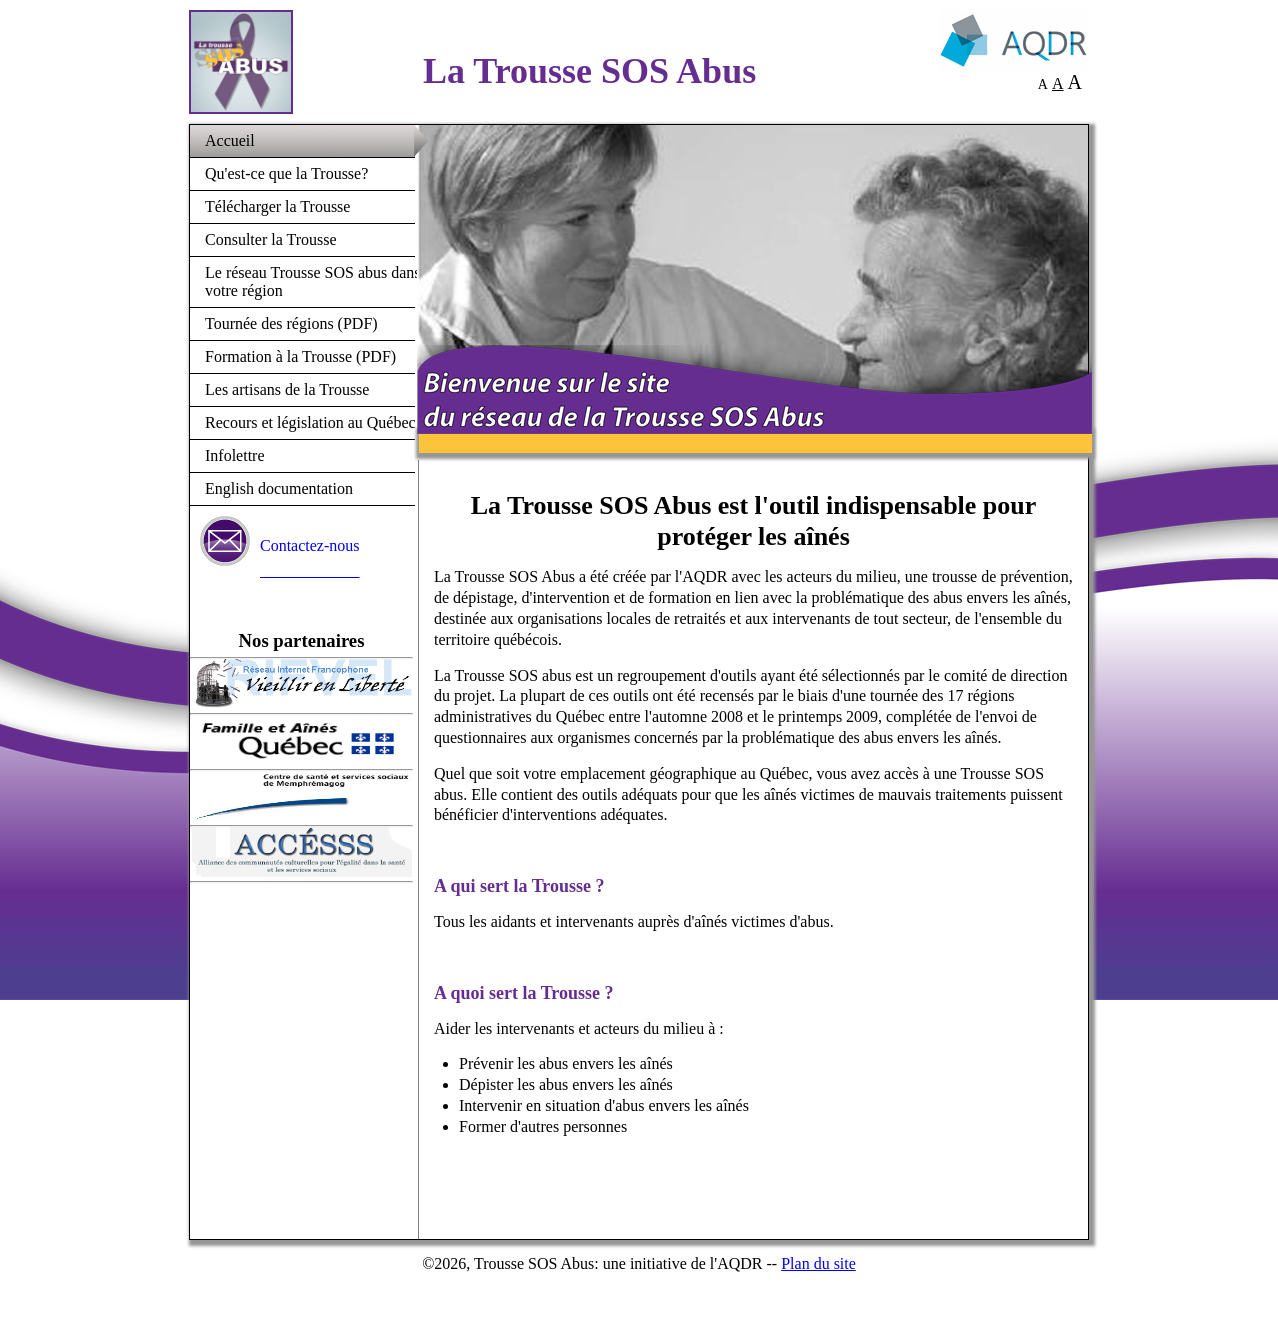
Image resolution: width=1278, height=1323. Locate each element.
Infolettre (235, 455)
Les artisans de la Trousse (287, 389)
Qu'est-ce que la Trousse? (286, 173)
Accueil (230, 140)
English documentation (279, 488)
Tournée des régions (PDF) (291, 323)
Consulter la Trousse (271, 239)
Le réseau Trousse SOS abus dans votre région (313, 281)
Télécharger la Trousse (277, 206)
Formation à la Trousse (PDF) (300, 356)
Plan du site (818, 1263)
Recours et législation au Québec (310, 422)
